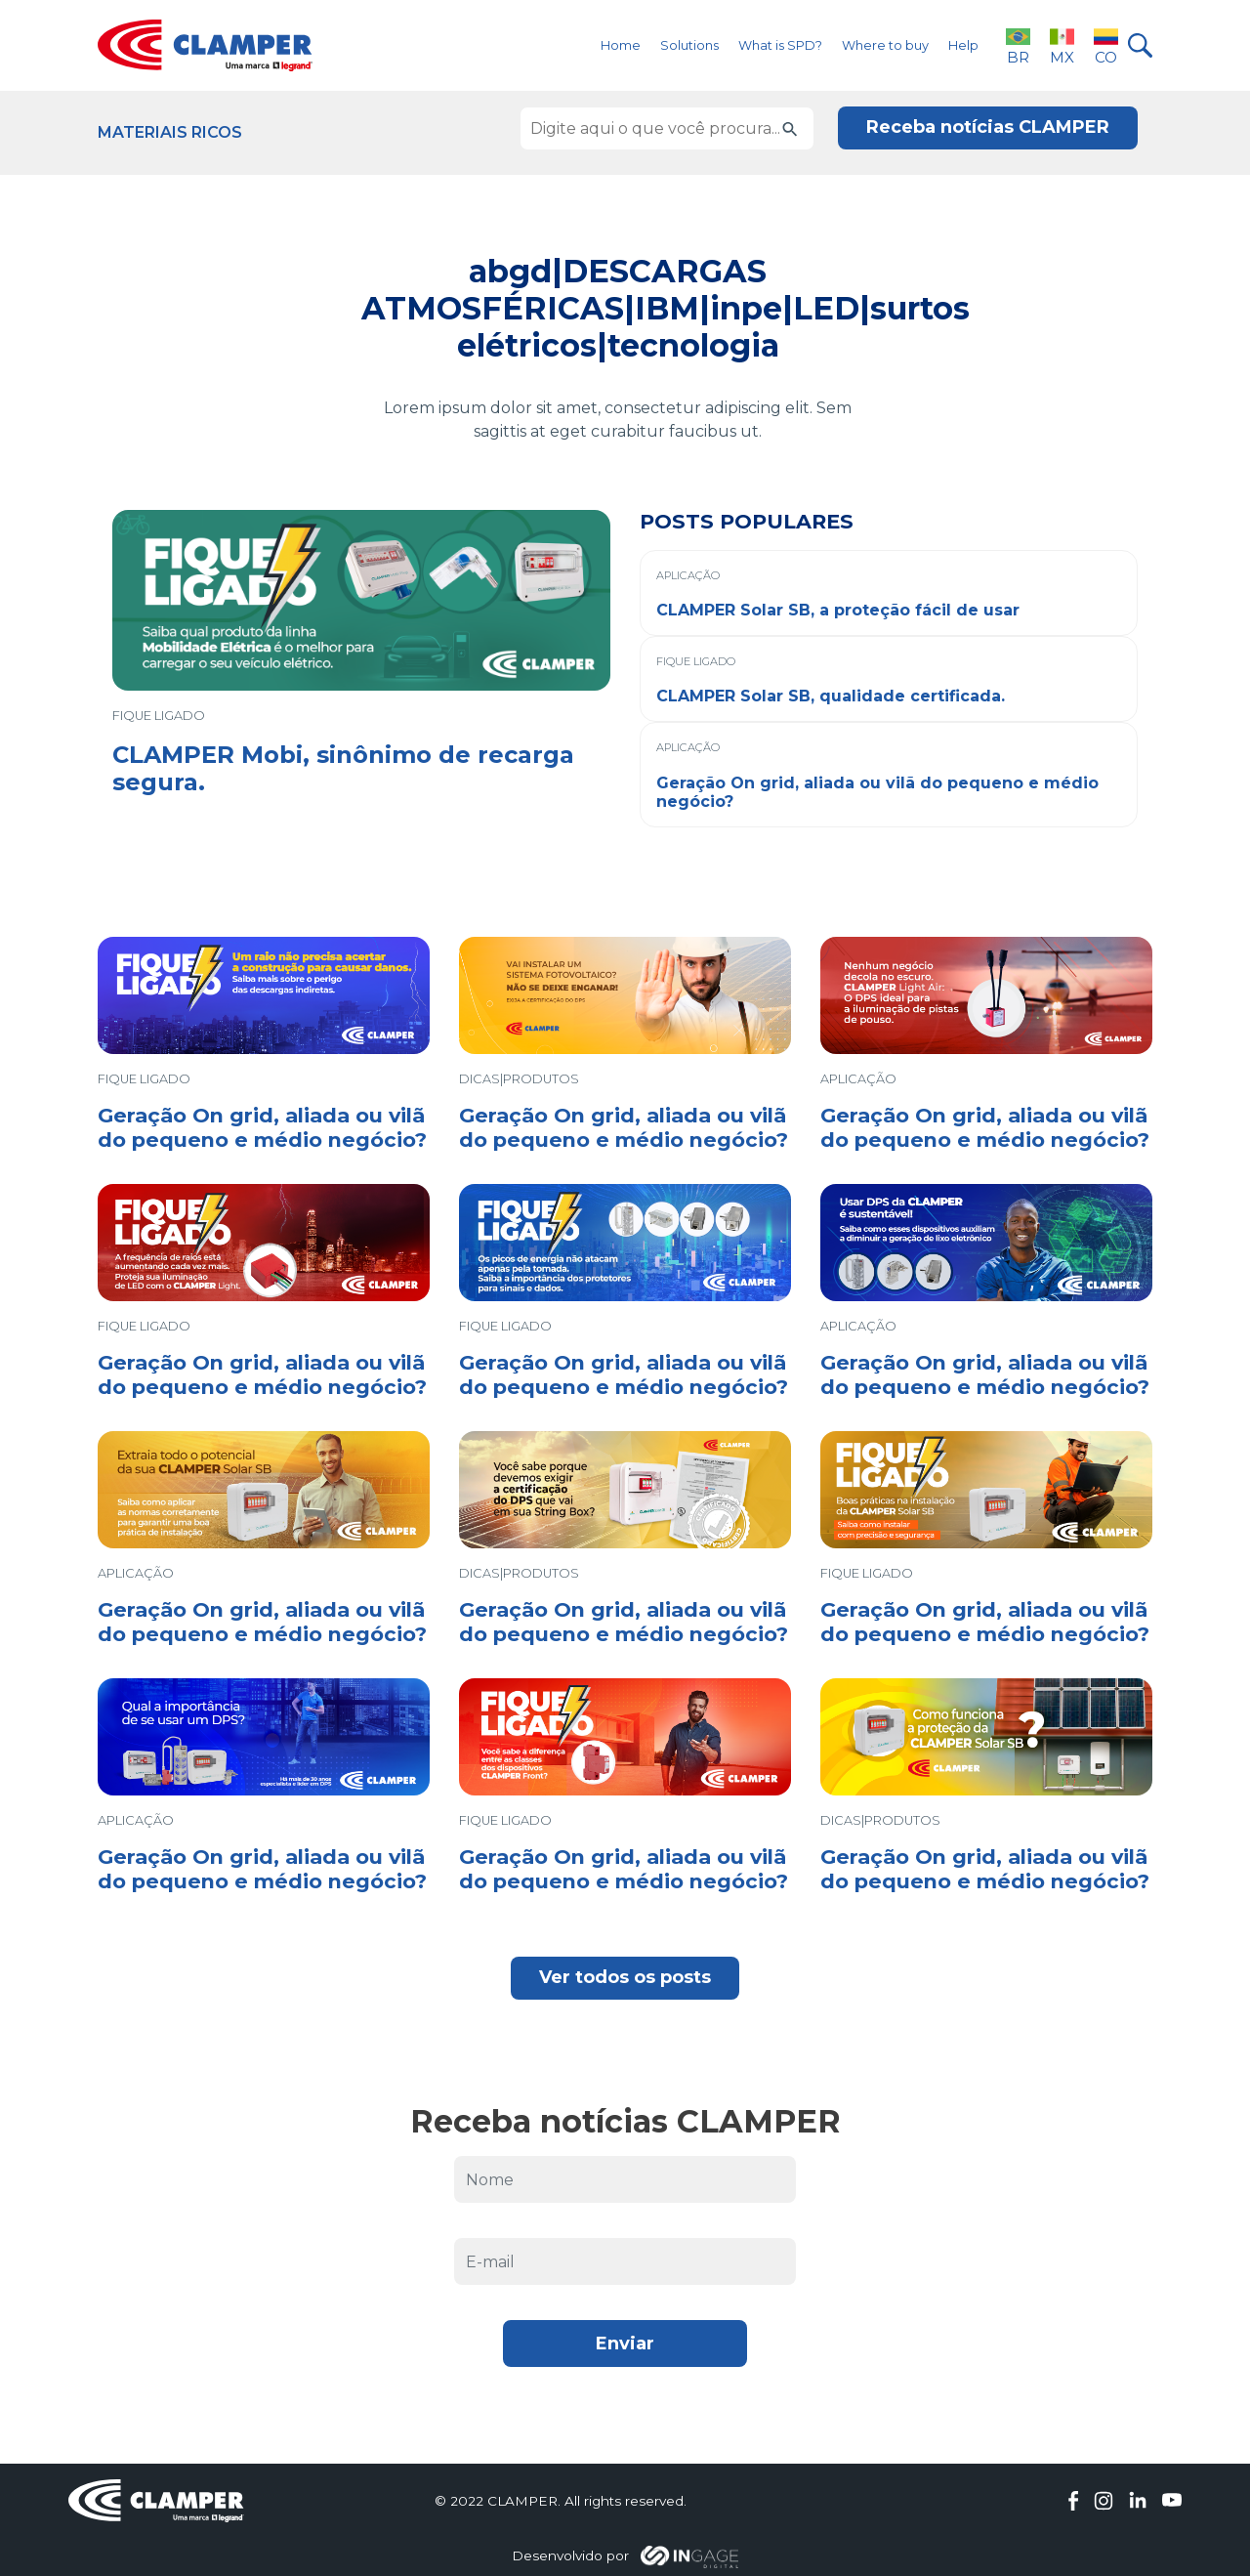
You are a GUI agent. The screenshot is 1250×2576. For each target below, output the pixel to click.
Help (963, 45)
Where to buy (885, 45)
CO (1106, 45)
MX (1062, 45)
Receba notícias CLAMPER (987, 127)
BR (1018, 45)
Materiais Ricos (170, 132)
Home (621, 45)
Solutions (689, 45)
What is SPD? (780, 45)
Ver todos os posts (625, 1977)
